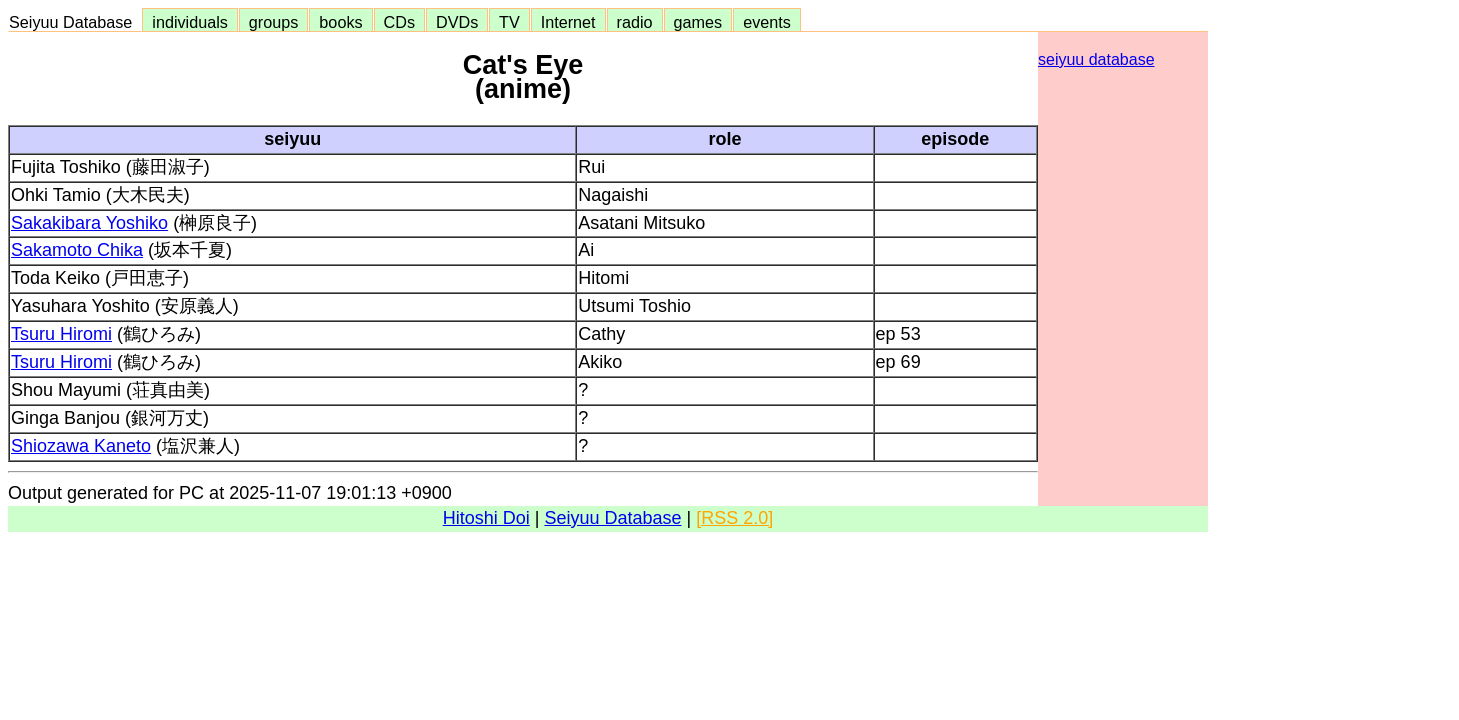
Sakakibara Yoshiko (89, 223)
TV (509, 22)
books (340, 22)
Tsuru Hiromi (61, 334)
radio (635, 22)
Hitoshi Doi (486, 518)
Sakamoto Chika (77, 250)
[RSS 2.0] (734, 518)
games (698, 22)
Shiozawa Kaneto (81, 446)
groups (274, 22)
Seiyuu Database (75, 22)
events (767, 22)
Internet (568, 22)
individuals (190, 22)
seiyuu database (1096, 59)
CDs (399, 22)
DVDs (457, 22)
